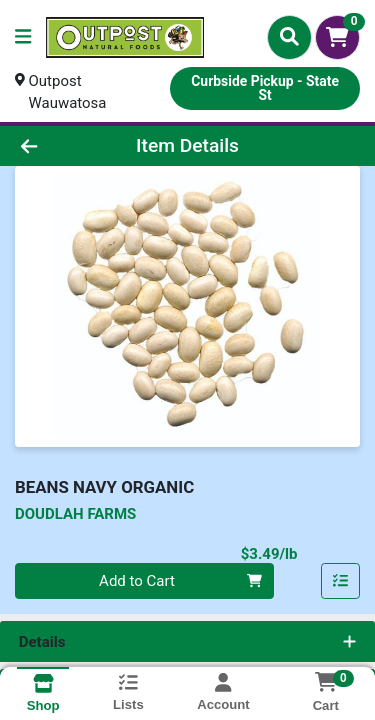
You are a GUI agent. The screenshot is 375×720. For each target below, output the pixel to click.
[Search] (289, 37)
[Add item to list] (341, 582)
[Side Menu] (23, 37)
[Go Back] (58, 146)
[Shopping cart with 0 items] (337, 37)
